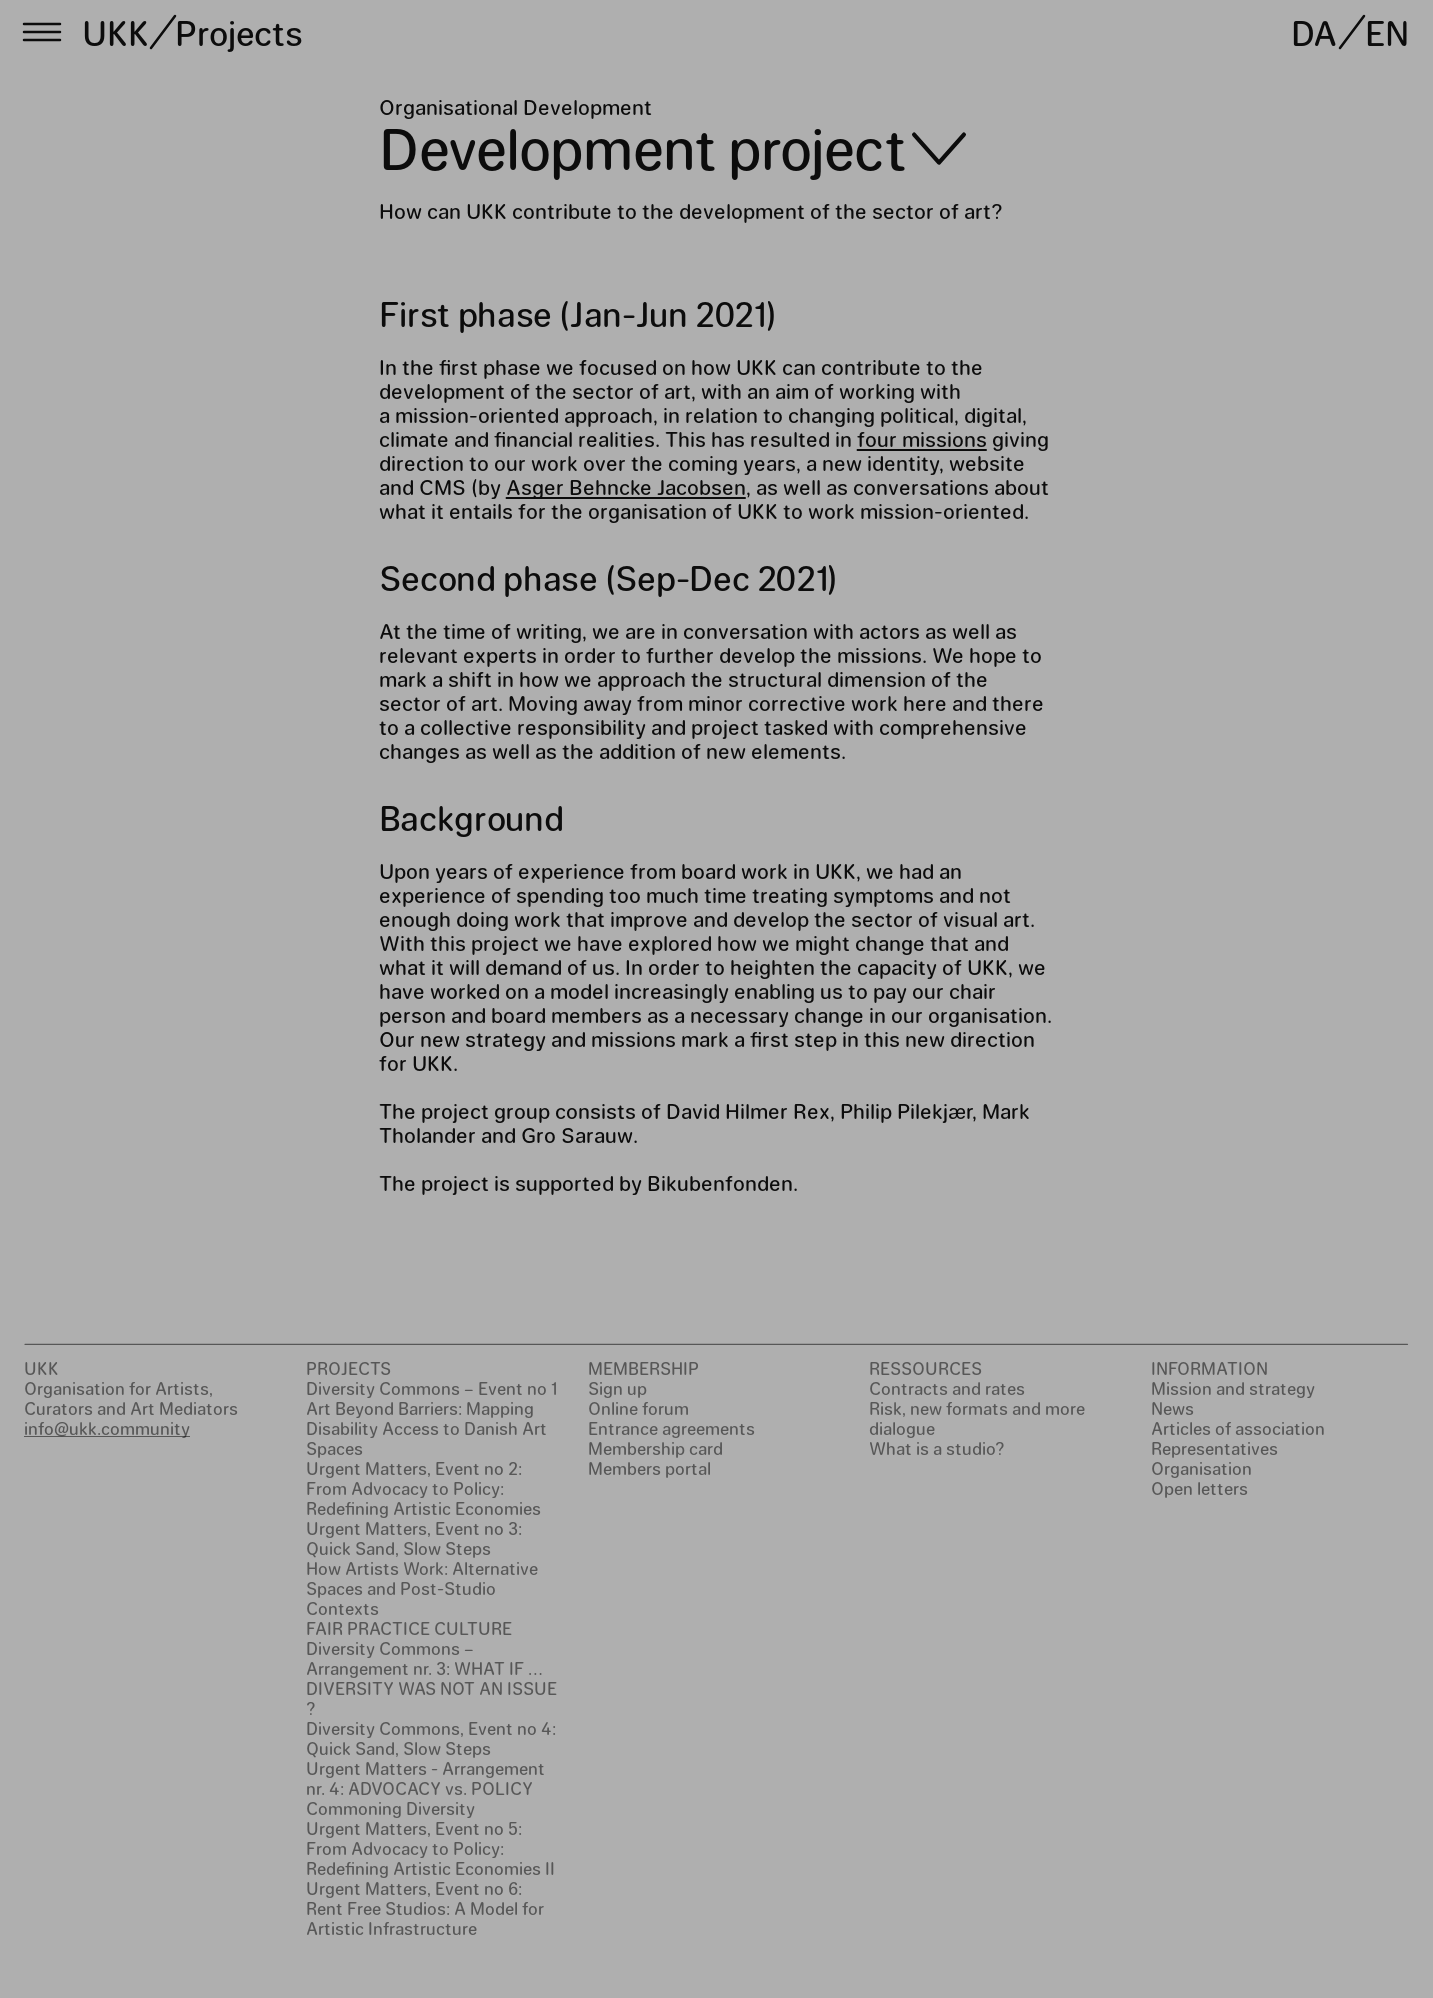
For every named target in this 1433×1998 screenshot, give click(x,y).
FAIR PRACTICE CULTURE (409, 1628)
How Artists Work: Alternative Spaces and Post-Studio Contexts (422, 1588)
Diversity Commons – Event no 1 (431, 1388)
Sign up (617, 1388)
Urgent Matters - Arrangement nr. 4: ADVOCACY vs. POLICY (425, 1778)
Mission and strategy (1233, 1388)
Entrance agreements (671, 1428)
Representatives (1214, 1448)
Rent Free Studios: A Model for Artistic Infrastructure (425, 1918)
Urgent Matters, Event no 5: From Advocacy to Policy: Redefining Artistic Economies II (430, 1848)
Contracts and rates (947, 1388)
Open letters (1199, 1488)
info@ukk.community (107, 1428)
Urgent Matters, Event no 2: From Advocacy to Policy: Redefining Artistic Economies (423, 1488)
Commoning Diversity (390, 1808)
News (1172, 1408)
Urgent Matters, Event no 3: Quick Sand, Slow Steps (414, 1538)
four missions (922, 438)
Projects (238, 32)
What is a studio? (937, 1448)
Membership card (655, 1448)
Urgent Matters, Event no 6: (414, 1888)
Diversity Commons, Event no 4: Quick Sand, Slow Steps (431, 1738)
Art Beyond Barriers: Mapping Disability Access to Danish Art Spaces (426, 1428)
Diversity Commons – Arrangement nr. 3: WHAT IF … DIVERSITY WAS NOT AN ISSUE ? (431, 1678)
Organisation (1201, 1468)
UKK (116, 32)
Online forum (638, 1408)
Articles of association (1238, 1428)
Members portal (649, 1468)
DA (1314, 32)
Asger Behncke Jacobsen (626, 486)
